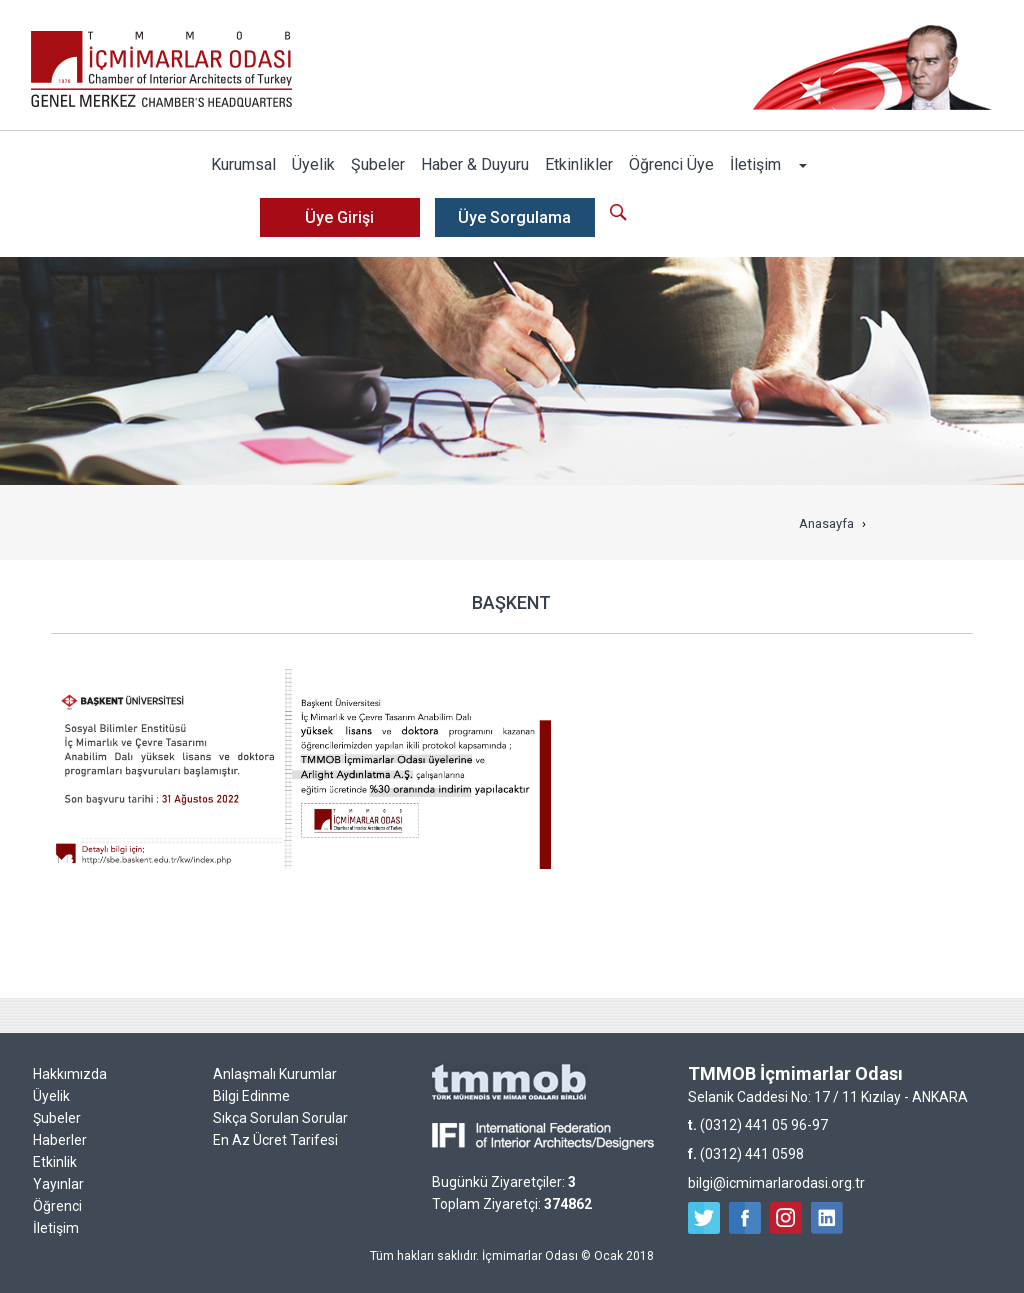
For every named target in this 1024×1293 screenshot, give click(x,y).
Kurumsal (243, 164)
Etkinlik (55, 1162)
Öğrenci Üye (671, 164)
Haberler (60, 1140)
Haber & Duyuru (475, 164)
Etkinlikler (579, 164)
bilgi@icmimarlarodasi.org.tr (776, 1183)
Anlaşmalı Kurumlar (275, 1074)
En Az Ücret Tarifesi (275, 1140)
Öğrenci (57, 1206)
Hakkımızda (70, 1074)
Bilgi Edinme (251, 1096)
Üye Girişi (339, 217)
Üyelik (313, 164)
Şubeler (378, 164)
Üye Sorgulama (514, 217)
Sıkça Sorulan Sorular (280, 1118)
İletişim (755, 164)
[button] (802, 165)
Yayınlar (58, 1184)
